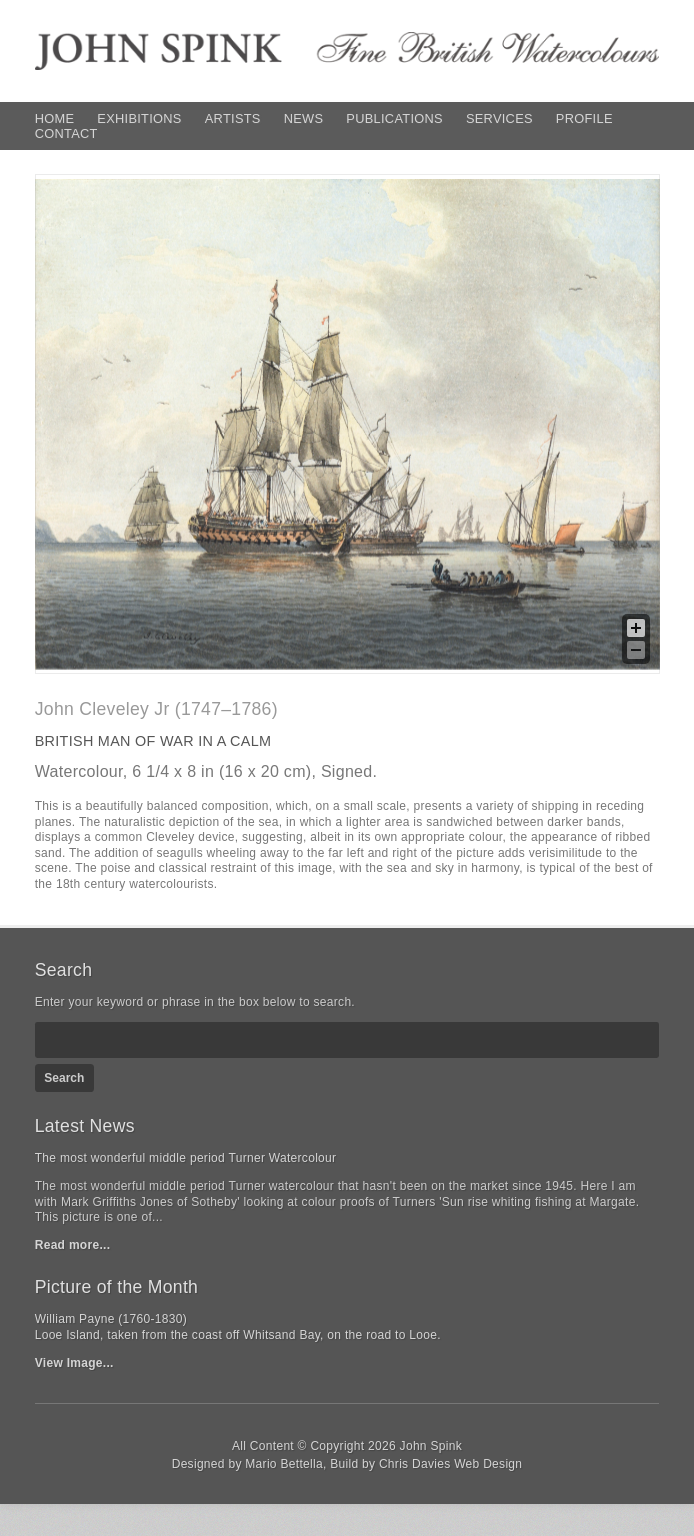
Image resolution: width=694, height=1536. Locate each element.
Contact (66, 133)
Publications (394, 118)
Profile (584, 118)
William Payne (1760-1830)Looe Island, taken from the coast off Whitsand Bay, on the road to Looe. (238, 1327)
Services (499, 118)
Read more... (73, 1245)
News (304, 118)
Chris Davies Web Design (450, 1464)
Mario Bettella (284, 1464)
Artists (233, 118)
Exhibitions (139, 118)
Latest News (85, 1126)
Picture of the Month (116, 1287)
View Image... (74, 1363)
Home (55, 118)
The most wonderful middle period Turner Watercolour (186, 1158)
